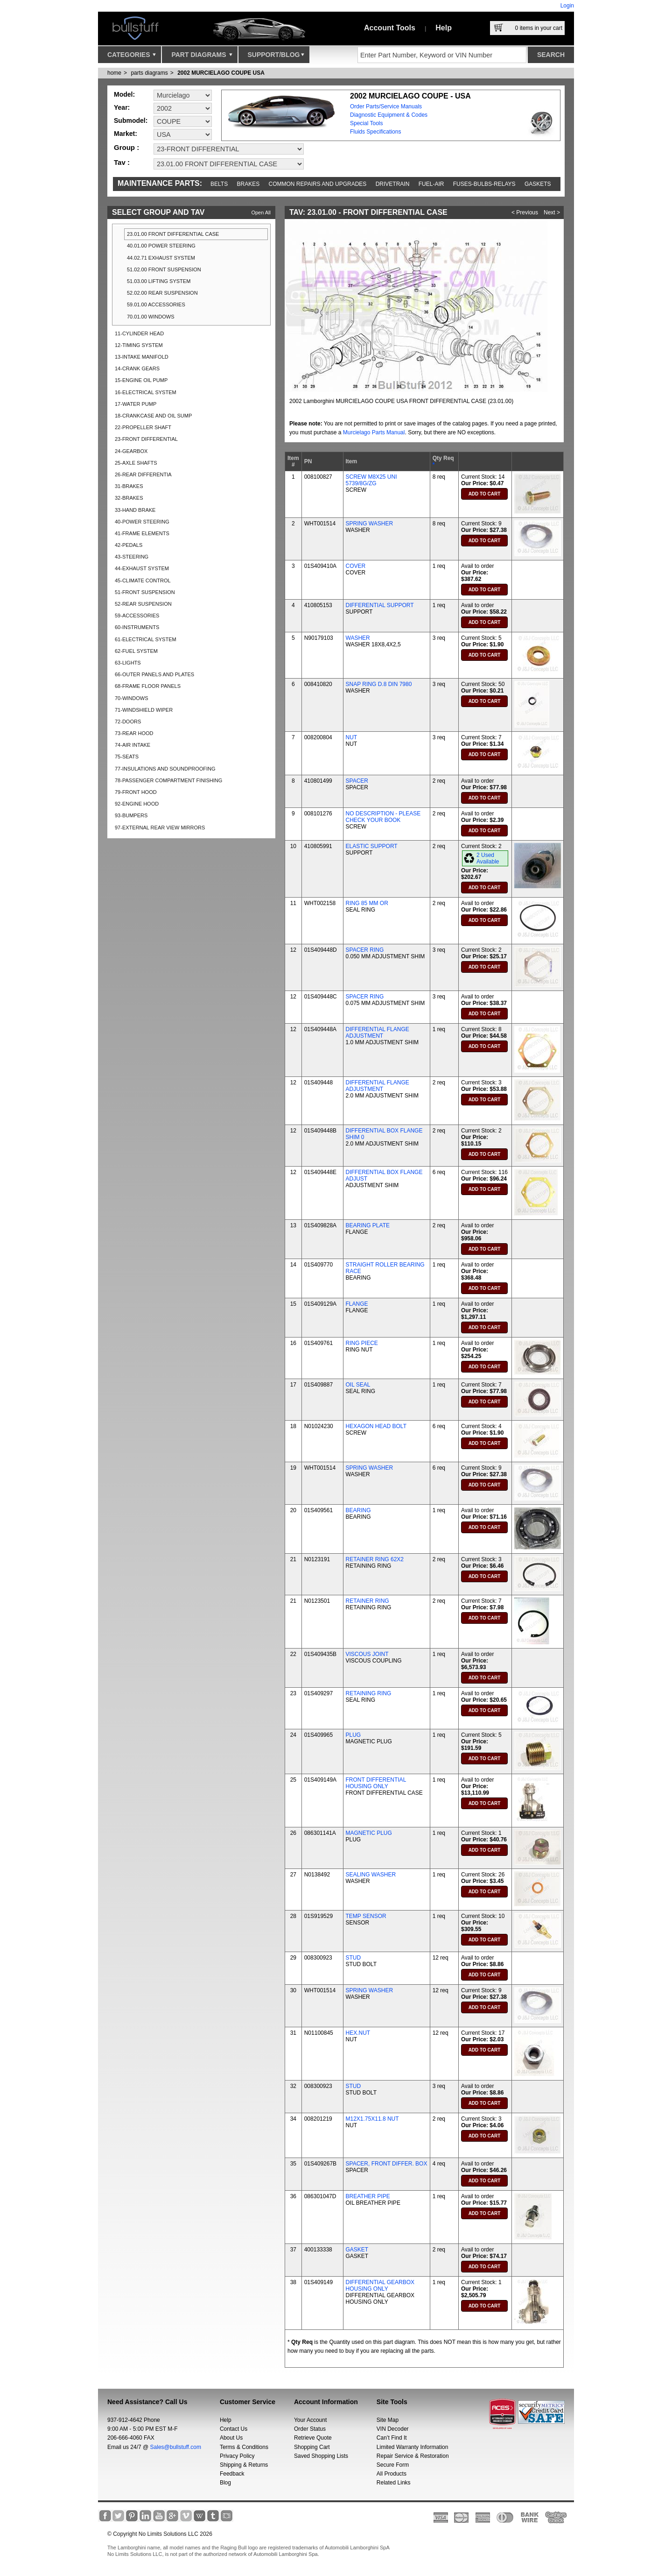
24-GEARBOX (131, 451)
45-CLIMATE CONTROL (143, 580)
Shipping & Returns (244, 2465)
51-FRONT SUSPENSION (145, 592)
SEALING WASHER (371, 1874)
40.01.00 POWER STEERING (161, 245)
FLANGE (357, 1304)
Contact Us (233, 2429)
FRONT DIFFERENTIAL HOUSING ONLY (376, 1783)
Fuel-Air (431, 184)
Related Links (394, 2482)
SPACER (357, 781)
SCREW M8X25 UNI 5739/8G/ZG (371, 480)
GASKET (357, 2249)
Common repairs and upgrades (318, 184)
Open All (261, 212)
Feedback (232, 2473)
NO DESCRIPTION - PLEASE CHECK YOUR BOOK (383, 816)
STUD (353, 1957)
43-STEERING (131, 556)
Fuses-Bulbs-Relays (484, 184)
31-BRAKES (129, 486)
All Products (391, 2473)
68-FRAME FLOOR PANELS (148, 686)
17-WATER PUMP (135, 404)
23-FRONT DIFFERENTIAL (146, 439)
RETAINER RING (367, 1601)
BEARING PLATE (368, 1225)
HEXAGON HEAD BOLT (376, 1426)
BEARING (358, 1510)
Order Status (310, 2429)
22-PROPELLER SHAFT (143, 427)
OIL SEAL (358, 1384)
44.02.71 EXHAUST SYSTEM (161, 258)
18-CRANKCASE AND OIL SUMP (153, 415)
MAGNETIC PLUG (369, 1833)
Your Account (310, 2420)
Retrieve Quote (313, 2437)
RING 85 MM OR (367, 903)
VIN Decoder (393, 2429)
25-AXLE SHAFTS (136, 463)
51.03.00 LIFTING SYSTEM (158, 281)
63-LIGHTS (128, 662)
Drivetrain (393, 184)
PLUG (353, 1735)
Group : (126, 147)
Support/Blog (276, 57)
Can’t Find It (392, 2437)
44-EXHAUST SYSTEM (142, 568)
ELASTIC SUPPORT (372, 846)
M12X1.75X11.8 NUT (372, 2119)
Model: (124, 94)
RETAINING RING (369, 1693)
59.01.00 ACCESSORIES (156, 304)
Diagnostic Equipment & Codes (388, 115)
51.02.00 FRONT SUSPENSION (164, 269)
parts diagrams (149, 73)
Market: (125, 133)
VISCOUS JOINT (367, 1654)
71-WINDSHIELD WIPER (144, 710)
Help (443, 28)
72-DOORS (128, 721)
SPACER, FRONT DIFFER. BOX (386, 2163)
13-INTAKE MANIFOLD (141, 357)
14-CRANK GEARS (137, 368)
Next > (552, 212)
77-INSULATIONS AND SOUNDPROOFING (165, 768)
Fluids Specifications (375, 131)
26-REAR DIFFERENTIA (143, 474)
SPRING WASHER (369, 523)
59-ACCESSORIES (137, 615)
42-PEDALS (128, 545)
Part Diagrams (201, 57)
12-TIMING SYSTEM (139, 345)
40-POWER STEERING (142, 521)
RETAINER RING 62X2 (375, 1559)
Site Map (388, 2420)
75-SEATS (127, 756)
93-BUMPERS (131, 815)
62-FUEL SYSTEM (136, 651)
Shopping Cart (312, 2447)
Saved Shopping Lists (321, 2456)
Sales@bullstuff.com (175, 2447)
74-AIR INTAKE (132, 745)
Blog (225, 2482)
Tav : (122, 162)
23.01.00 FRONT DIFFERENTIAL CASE (173, 234)
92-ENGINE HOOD (137, 804)
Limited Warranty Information (412, 2447)
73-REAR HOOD (134, 733)
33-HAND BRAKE (135, 510)
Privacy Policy (237, 2456)
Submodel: (130, 120)
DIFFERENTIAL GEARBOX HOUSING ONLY (380, 2285)
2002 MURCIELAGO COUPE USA (221, 73)
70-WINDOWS (131, 698)
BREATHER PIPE (368, 2196)
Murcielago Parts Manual (374, 432)
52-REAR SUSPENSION (143, 604)
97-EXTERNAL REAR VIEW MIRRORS (160, 827)
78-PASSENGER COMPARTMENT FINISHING (168, 780)
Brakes (248, 184)
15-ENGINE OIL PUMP (141, 380)
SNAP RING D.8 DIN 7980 (379, 684)
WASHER (358, 638)
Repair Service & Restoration (413, 2456)
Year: (122, 107)
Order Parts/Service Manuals (386, 106)
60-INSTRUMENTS (137, 627)
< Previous (524, 212)
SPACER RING (365, 950)
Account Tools (389, 28)
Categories (131, 57)
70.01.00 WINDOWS (150, 316)
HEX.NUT (358, 2033)
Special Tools (366, 123)
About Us (231, 2437)
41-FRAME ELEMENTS (142, 533)
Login (567, 5)
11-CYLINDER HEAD (139, 333)
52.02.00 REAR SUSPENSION (162, 293)
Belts (219, 184)
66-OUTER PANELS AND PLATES (154, 674)
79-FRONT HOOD (136, 792)
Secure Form (393, 2465)
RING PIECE (362, 1343)
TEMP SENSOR (366, 1916)
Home (114, 73)
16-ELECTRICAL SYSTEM (145, 392)
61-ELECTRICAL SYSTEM (145, 639)
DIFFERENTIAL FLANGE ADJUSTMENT (377, 1032)
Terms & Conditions (244, 2447)
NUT (351, 737)
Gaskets (538, 184)
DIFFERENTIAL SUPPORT (380, 605)
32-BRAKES (129, 498)
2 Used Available (487, 858)
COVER (356, 566)
